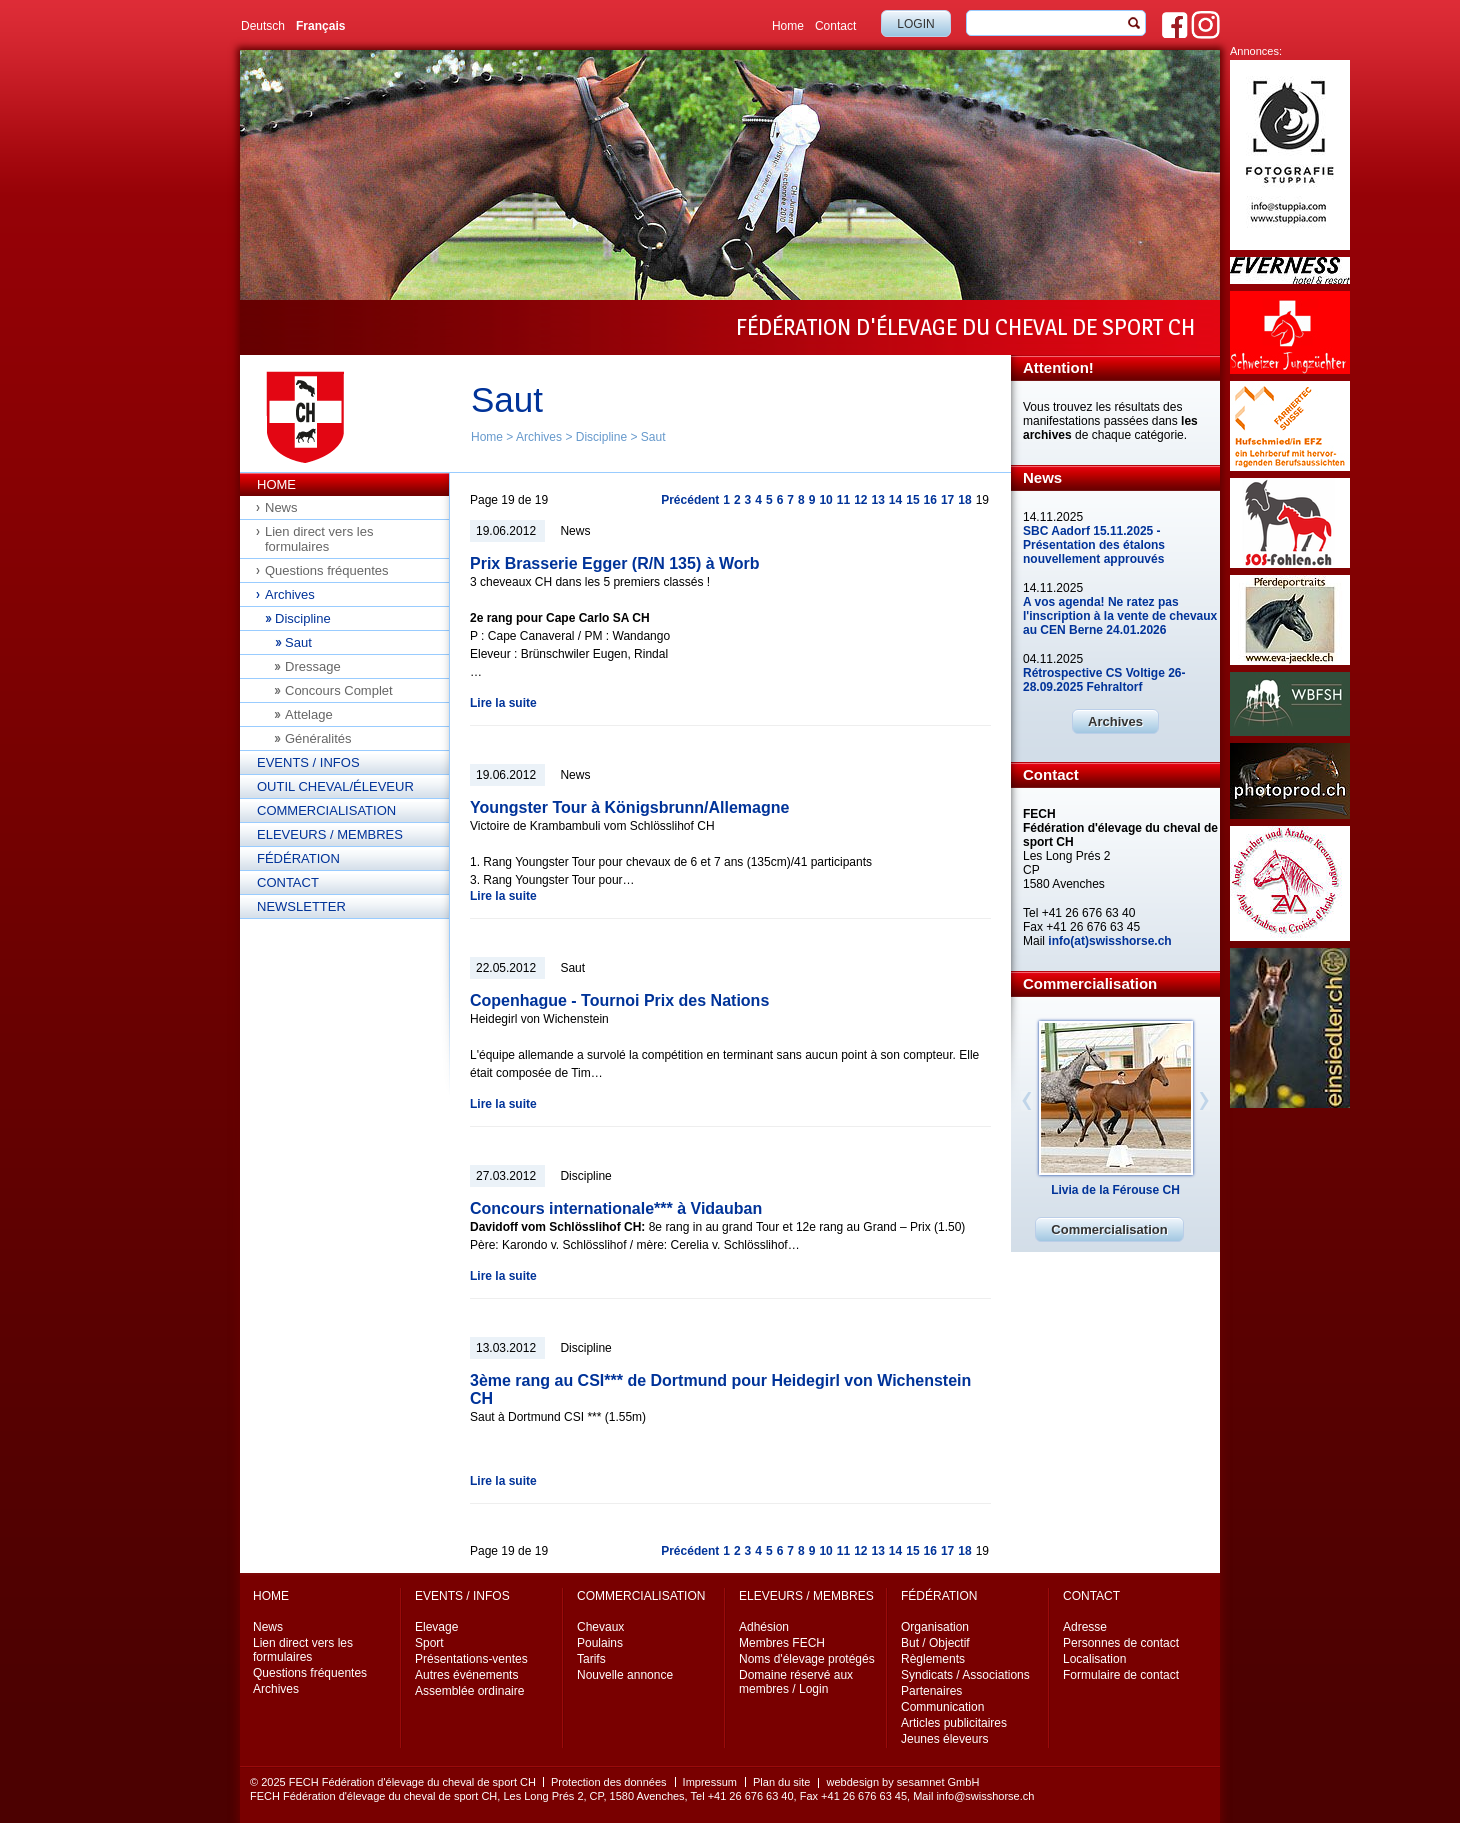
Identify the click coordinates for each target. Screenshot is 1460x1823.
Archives (539, 437)
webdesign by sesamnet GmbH (902, 1782)
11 (843, 500)
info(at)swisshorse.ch (1109, 941)
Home (788, 26)
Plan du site (781, 1782)
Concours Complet (339, 690)
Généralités (318, 738)
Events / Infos (308, 762)
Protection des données (609, 1782)
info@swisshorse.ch (985, 1796)
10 (825, 500)
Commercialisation (326, 810)
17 (947, 500)
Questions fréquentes (327, 570)
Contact (835, 26)
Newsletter (301, 906)
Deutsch (263, 26)
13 (877, 500)
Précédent (690, 500)
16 (930, 500)
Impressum (710, 1782)
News (281, 507)
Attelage (309, 714)
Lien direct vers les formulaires (319, 539)
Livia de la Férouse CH (1115, 1190)
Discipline (601, 437)
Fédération (298, 858)
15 (912, 500)
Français (320, 26)
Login (915, 24)
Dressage (313, 666)
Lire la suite (503, 703)
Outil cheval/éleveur (335, 786)
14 (895, 500)
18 (964, 500)
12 (860, 500)
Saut (653, 437)
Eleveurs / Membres (330, 834)
